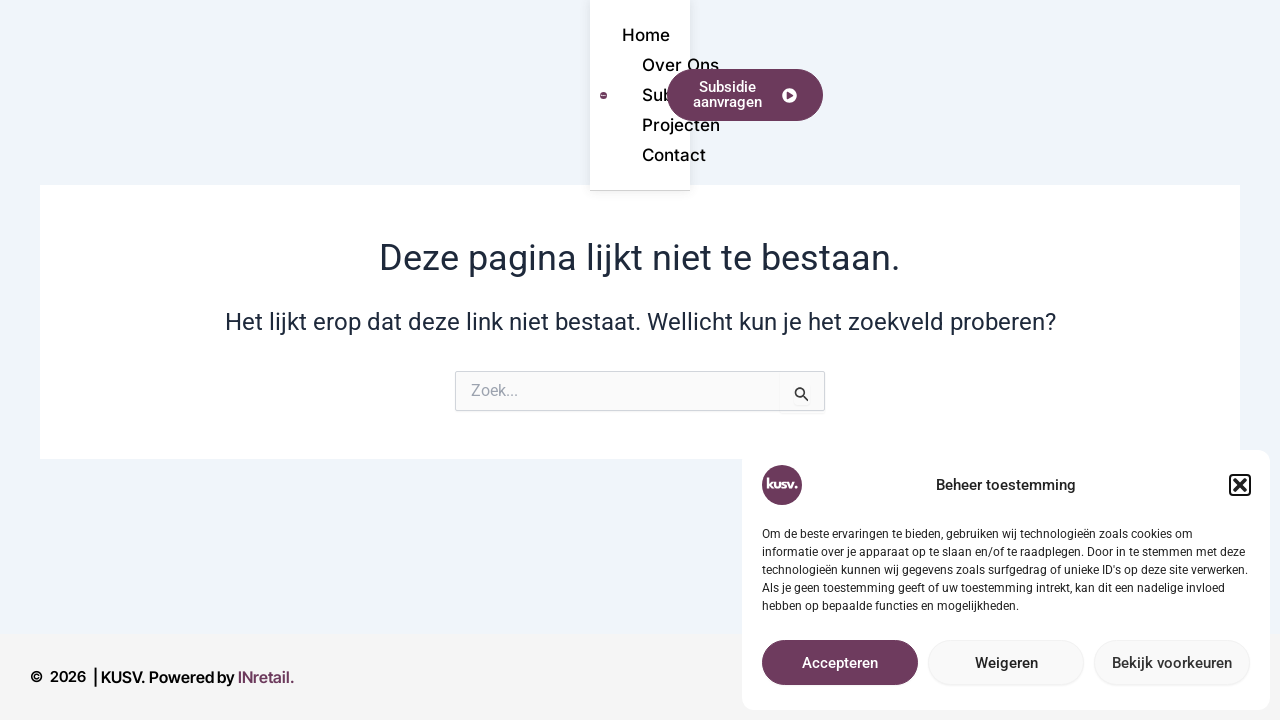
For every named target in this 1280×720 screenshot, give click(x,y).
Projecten (590, 60)
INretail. (266, 677)
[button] (1240, 485)
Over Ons (275, 60)
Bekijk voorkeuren (1172, 663)
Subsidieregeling (432, 60)
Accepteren (840, 663)
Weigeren (1006, 663)
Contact (711, 60)
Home (163, 60)
